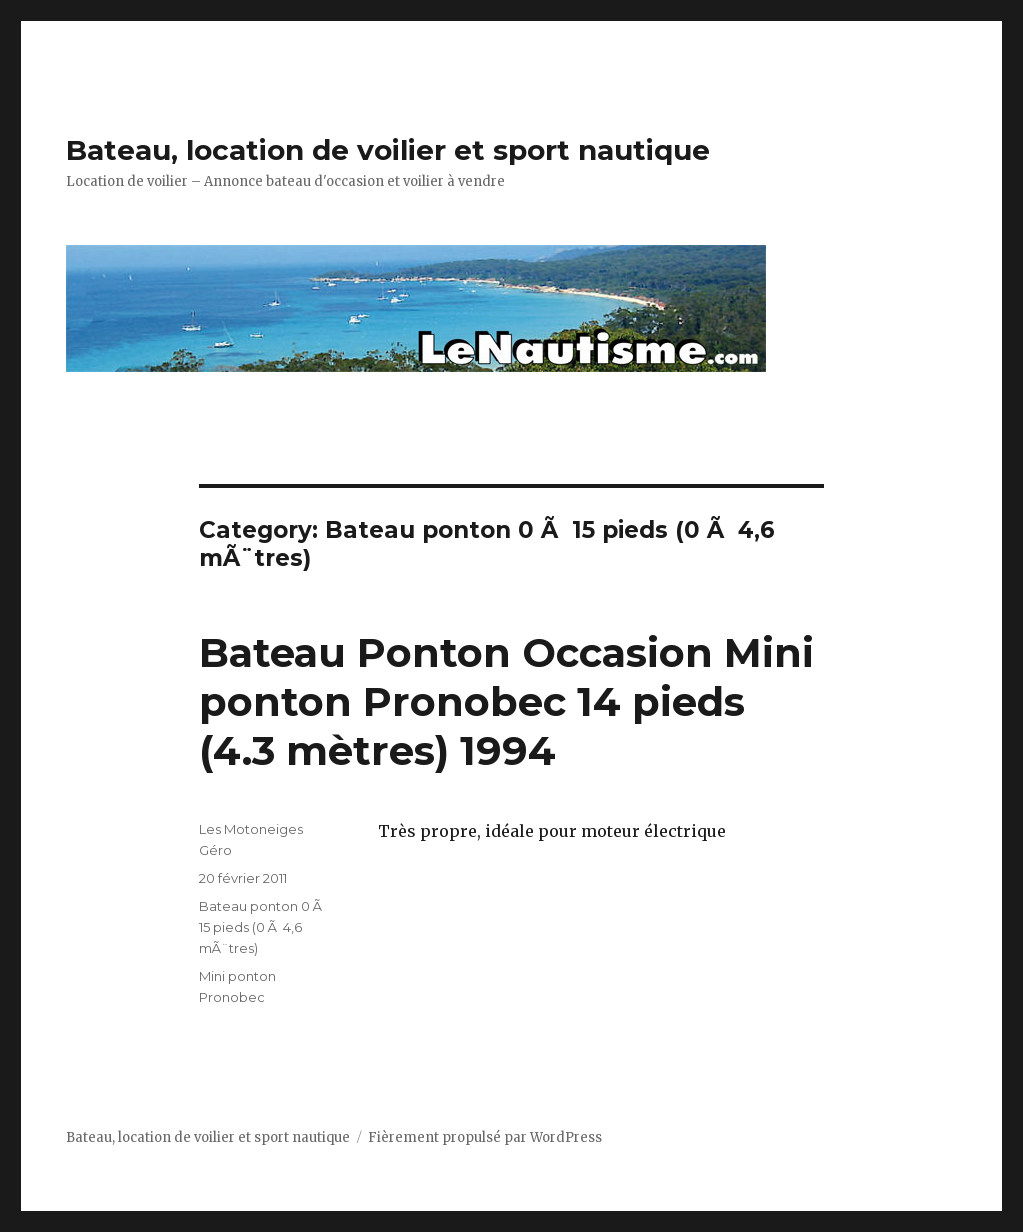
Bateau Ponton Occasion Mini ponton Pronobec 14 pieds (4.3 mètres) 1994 (506, 701)
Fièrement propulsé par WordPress (485, 1137)
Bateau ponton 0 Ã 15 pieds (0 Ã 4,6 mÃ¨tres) (262, 927)
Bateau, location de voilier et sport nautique (388, 150)
